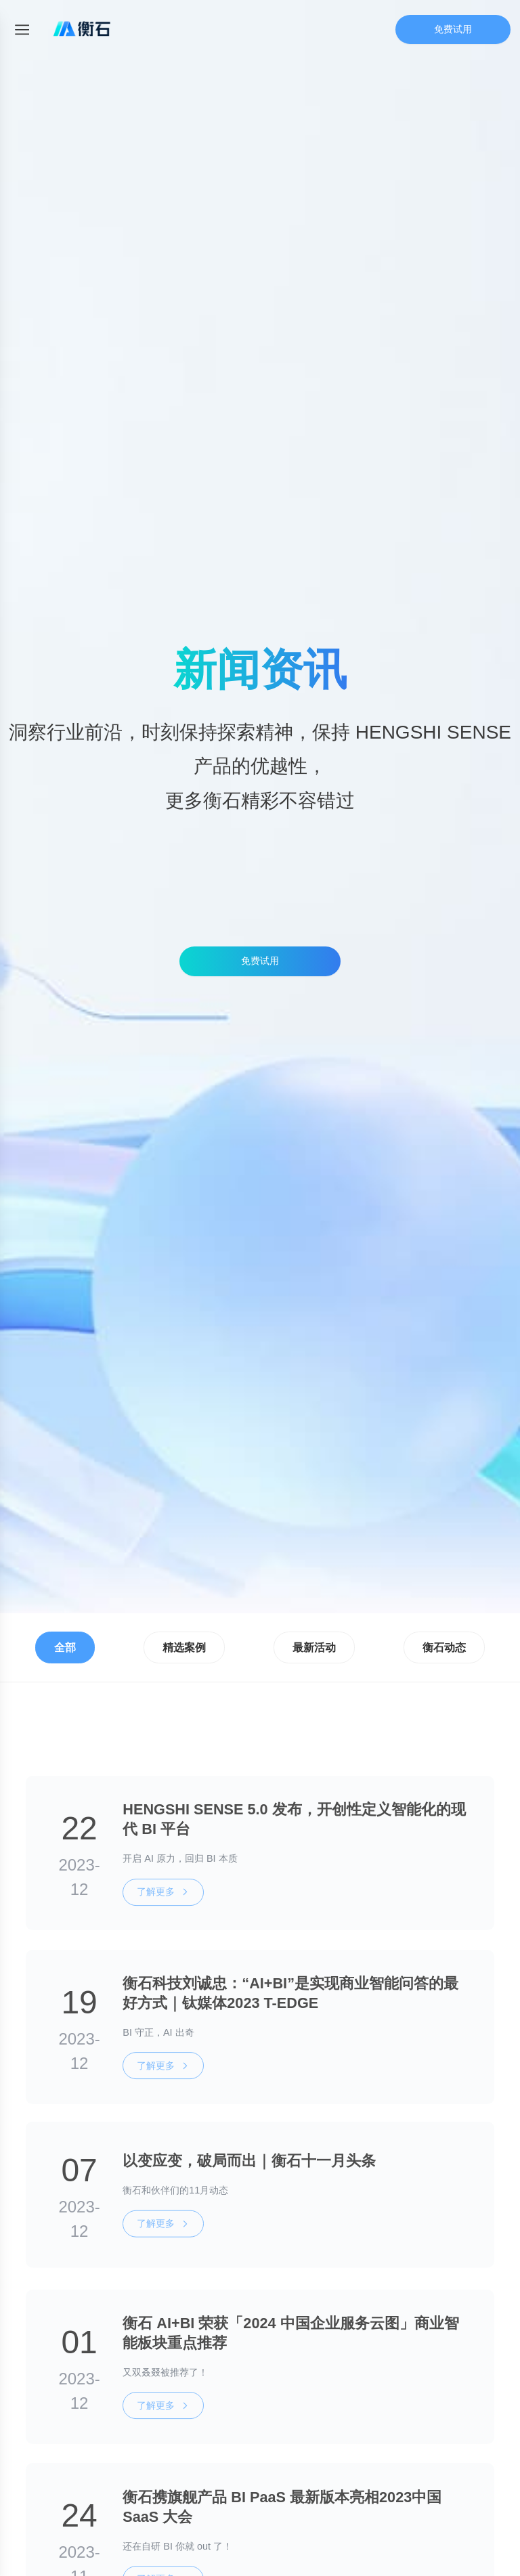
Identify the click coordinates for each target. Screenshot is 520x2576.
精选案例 (184, 1647)
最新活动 (314, 1647)
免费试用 (453, 29)
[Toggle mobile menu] (21, 29)
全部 (65, 1647)
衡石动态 (444, 1647)
